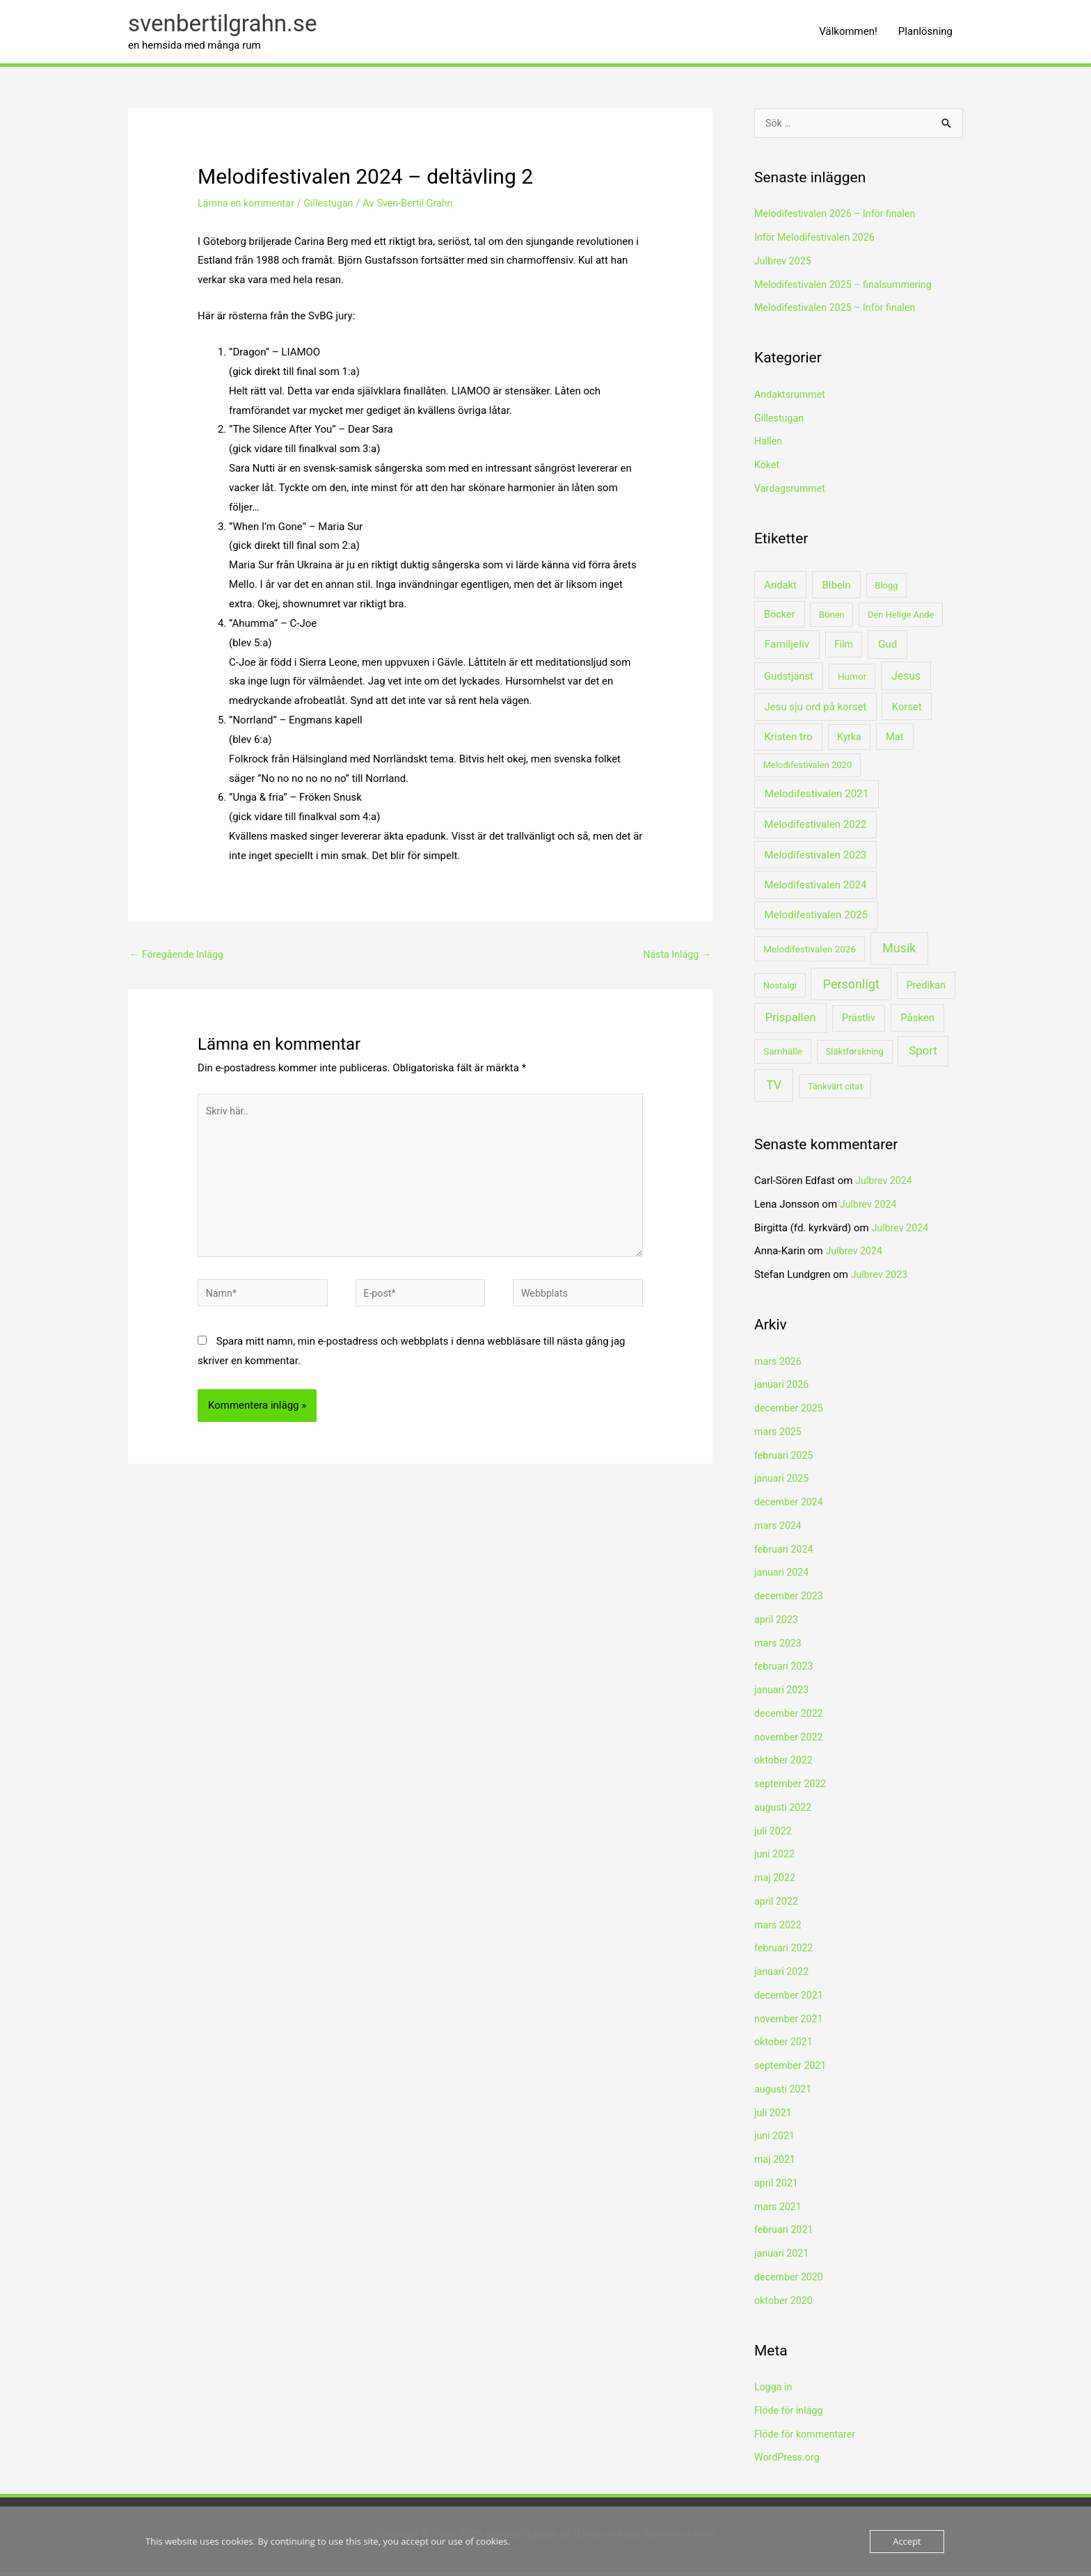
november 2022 (790, 1740)
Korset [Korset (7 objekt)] (907, 710)
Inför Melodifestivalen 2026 (817, 241)
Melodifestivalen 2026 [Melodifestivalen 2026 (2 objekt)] (809, 952)
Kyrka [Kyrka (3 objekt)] (849, 740)
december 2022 (790, 1717)
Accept (907, 2541)
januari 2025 (783, 1482)
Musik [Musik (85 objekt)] (899, 951)
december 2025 (790, 1412)
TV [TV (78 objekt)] (773, 1088)
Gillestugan (335, 206)
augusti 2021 (784, 2092)
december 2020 (790, 2280)
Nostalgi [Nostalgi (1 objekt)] (780, 989)
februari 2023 (785, 1670)
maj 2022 (775, 1881)
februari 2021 (785, 2233)
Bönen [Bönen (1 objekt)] (832, 618)
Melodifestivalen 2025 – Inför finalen (839, 311)
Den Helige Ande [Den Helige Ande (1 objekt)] (901, 618)
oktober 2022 (784, 1764)
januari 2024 (783, 1576)
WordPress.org (788, 2461)
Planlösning (925, 32)
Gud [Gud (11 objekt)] (888, 648)
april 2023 (777, 1623)
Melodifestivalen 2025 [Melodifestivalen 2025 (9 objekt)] (816, 919)
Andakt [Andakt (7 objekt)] (780, 588)
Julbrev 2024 (885, 1184)
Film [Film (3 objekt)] (843, 648)
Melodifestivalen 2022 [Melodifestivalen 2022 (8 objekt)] (815, 828)
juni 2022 (775, 1858)
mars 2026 (779, 1365)
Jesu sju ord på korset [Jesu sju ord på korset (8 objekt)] (815, 710)
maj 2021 (775, 2163)
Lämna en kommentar (248, 206)
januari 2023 (783, 1694)
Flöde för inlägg (790, 2414)
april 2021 (777, 2186)
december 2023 (790, 1600)
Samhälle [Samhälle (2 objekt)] (782, 1055)
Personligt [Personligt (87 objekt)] (851, 987)
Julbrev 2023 (881, 1278)
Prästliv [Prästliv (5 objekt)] (858, 1022)
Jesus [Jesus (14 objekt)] (906, 679)
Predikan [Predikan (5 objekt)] (926, 989)
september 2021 (792, 2069)
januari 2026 (783, 1388)
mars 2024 (779, 1529)
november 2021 (790, 2022)
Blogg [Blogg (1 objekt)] (886, 589)
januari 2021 (783, 2257)
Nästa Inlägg (675, 957)
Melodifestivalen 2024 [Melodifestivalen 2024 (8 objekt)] (815, 889)
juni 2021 (775, 2140)
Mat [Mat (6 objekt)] (895, 741)
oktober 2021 (784, 2046)
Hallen (768, 445)
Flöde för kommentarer (807, 2437)
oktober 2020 (784, 2304)
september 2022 (792, 1788)
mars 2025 (779, 1435)
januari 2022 (783, 1975)
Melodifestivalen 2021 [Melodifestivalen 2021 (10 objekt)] (817, 798)
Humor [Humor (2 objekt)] (852, 679)
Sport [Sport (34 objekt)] (923, 1055)
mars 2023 (779, 1646)
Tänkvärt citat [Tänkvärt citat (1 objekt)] (835, 1090)
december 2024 (790, 1506)
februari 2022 (785, 1952)
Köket (767, 469)
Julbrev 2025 (784, 265)
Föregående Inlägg (178, 957)
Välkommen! (848, 32)
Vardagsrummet (791, 492)
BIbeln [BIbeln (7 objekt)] (836, 588)
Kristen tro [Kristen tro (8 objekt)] (788, 741)
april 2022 (777, 1904)
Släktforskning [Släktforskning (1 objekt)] (855, 1055)
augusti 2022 (784, 1811)
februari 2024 (785, 1552)
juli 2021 (774, 2116)
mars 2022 (779, 1928)
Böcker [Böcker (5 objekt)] (779, 618)
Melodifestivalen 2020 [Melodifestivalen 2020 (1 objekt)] (807, 769)
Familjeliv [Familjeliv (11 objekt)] (787, 648)
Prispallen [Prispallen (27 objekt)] (790, 1021)
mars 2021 (779, 2210)
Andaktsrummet (791, 398)
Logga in (774, 2391)
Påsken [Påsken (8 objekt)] (917, 1022)
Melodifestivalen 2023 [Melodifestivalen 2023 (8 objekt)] (815, 858)
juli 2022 (774, 1834)
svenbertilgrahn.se (227, 24)
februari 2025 (785, 1459)
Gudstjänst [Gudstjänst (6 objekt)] (788, 679)
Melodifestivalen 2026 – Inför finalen (839, 217)
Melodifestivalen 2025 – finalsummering (847, 288)
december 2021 (790, 1998)
